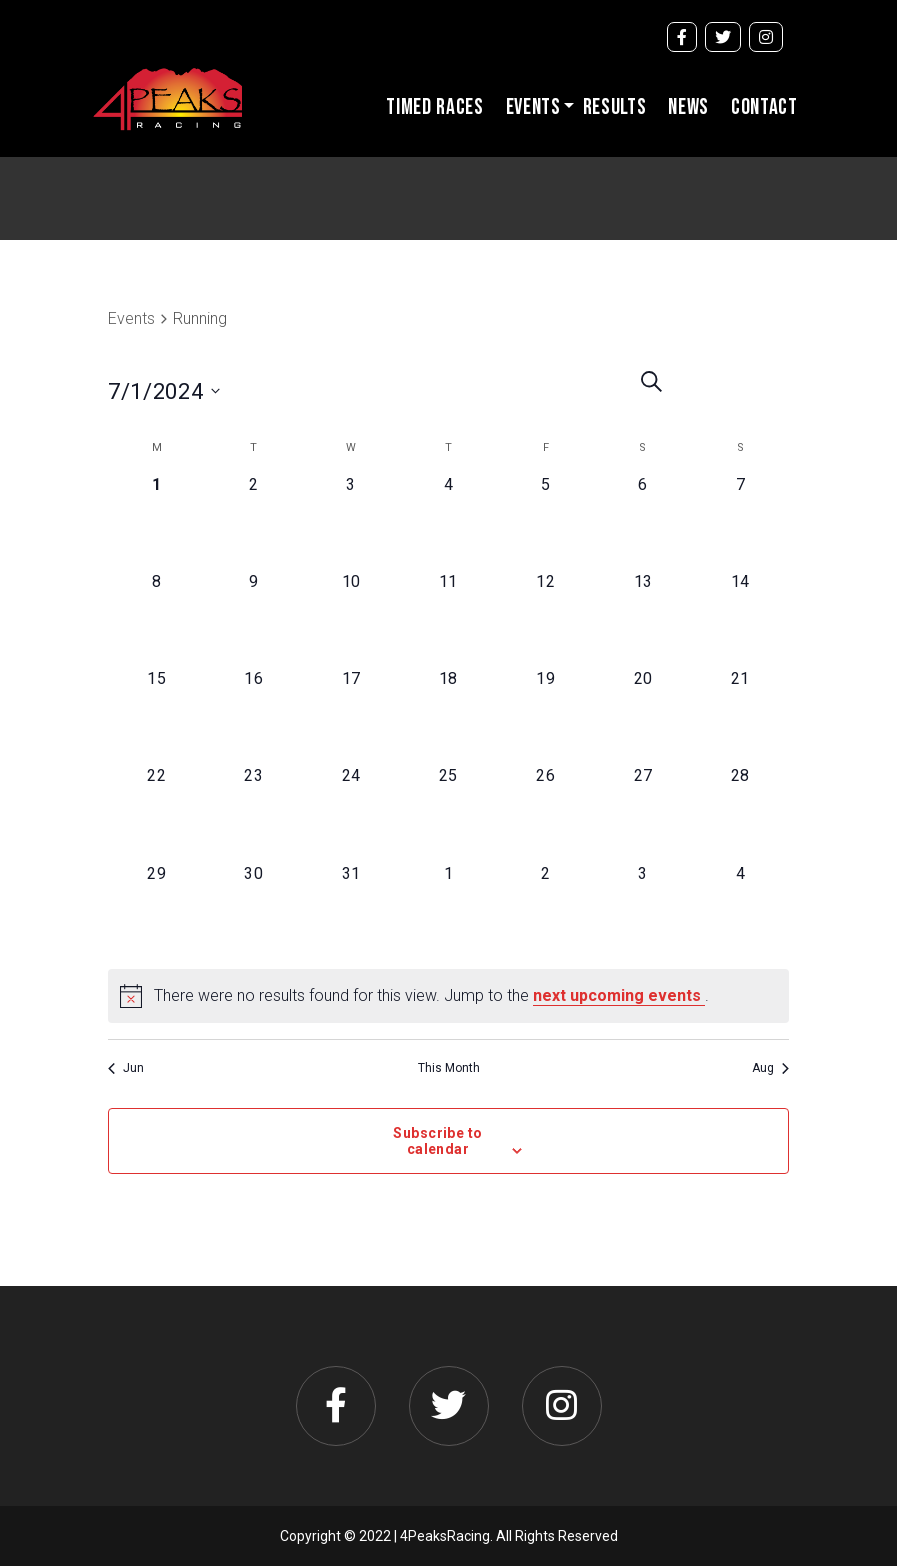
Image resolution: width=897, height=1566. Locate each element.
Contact (764, 107)
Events (533, 107)
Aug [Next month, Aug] (770, 1068)
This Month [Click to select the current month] (449, 1068)
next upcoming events (619, 995)
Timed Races (434, 107)
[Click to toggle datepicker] (207, 391)
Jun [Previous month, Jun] (126, 1068)
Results (615, 107)
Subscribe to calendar (437, 1141)
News (688, 107)
